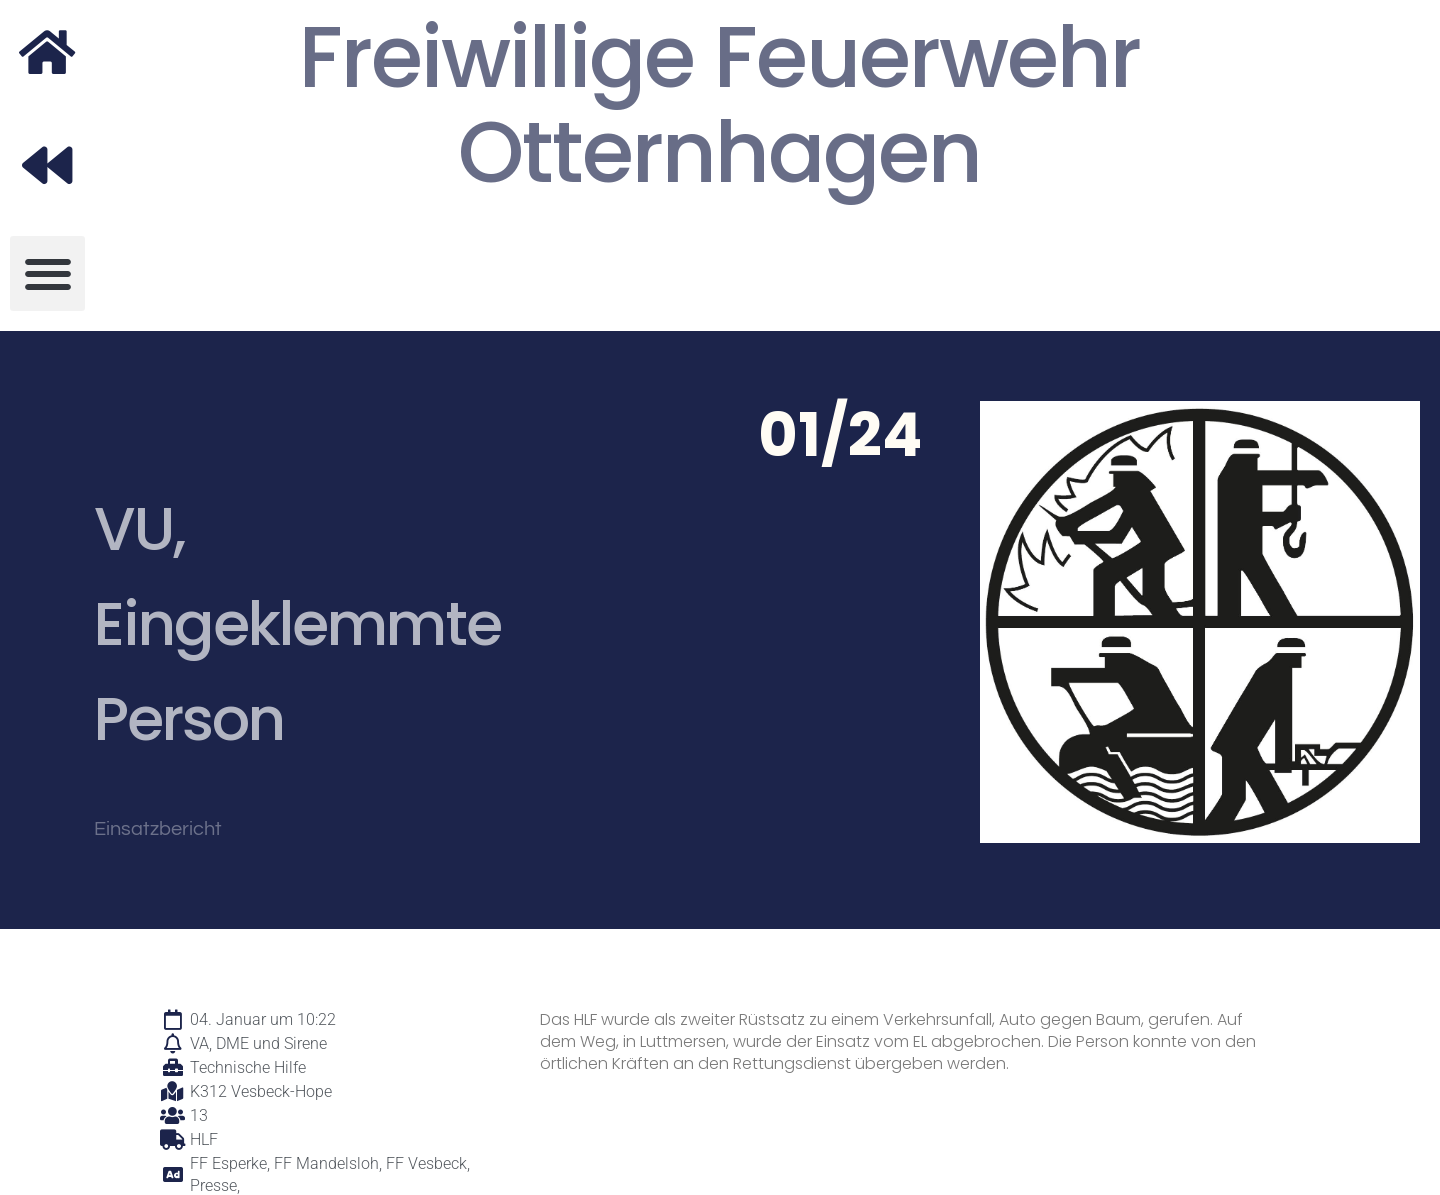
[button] (47, 273)
